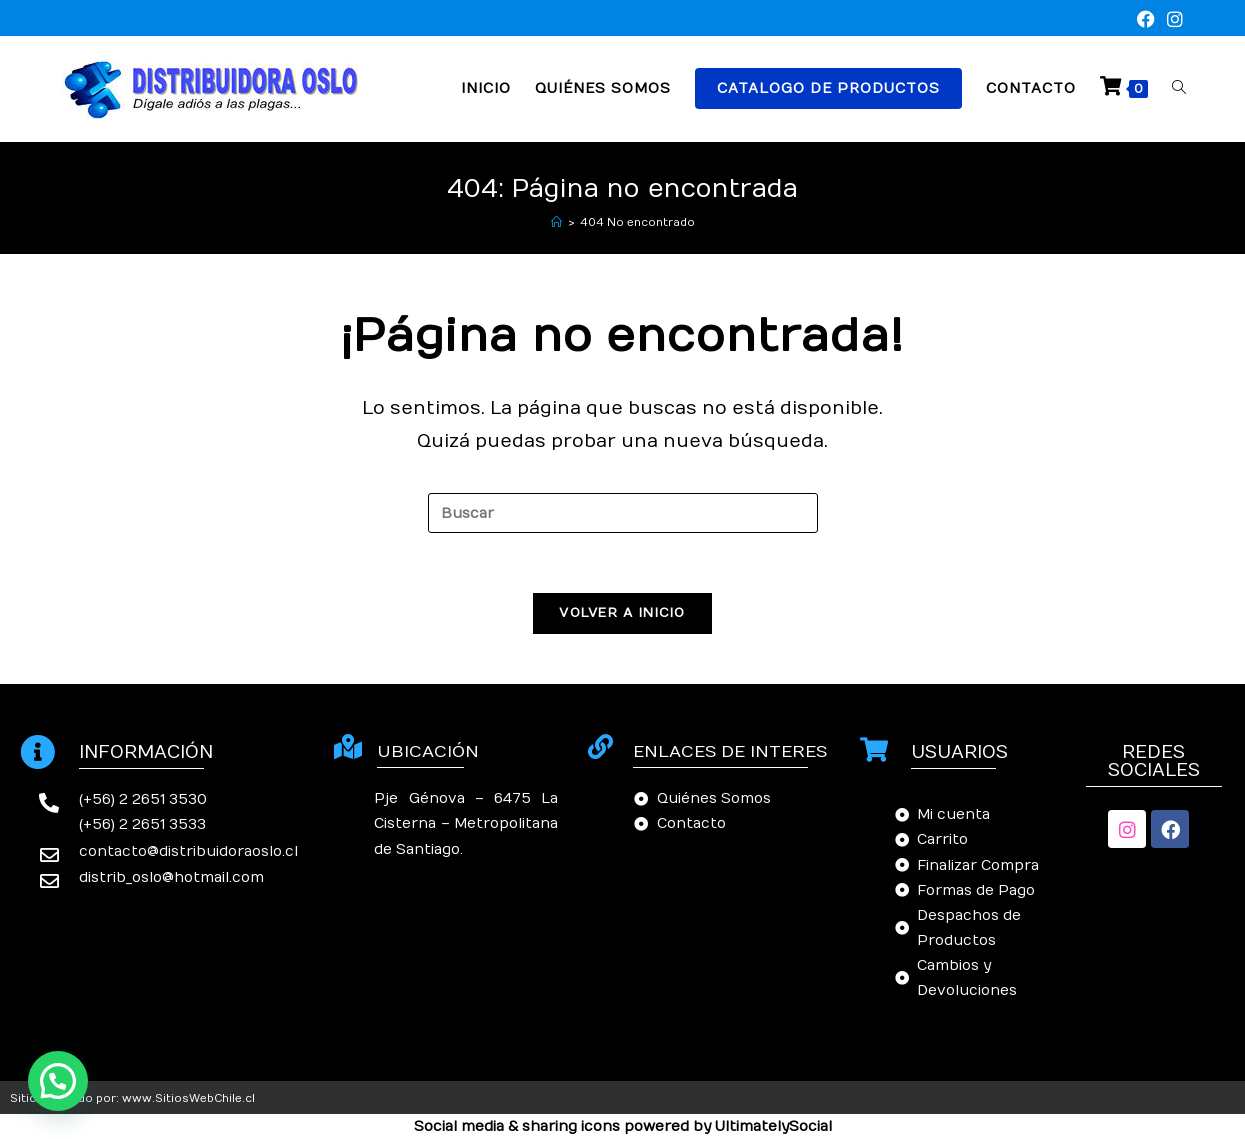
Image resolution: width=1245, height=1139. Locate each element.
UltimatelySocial (773, 1126)
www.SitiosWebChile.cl (188, 1098)
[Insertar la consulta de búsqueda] (623, 513)
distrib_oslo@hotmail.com (171, 877)
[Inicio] (556, 222)
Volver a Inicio (622, 613)
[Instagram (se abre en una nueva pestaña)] (1172, 20)
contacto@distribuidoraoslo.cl (188, 851)
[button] (58, 1081)
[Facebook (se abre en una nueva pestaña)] (1146, 20)
